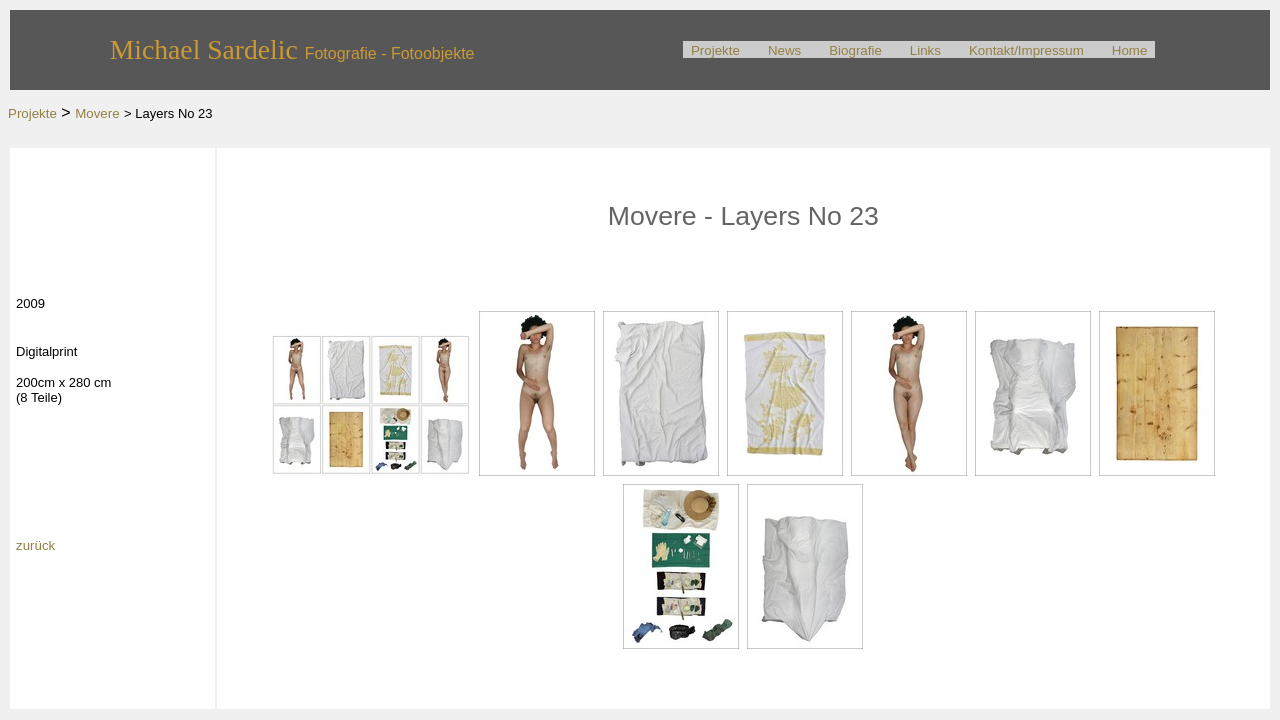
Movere (97, 113)
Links (925, 50)
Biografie (855, 50)
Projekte (715, 50)
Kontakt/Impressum (1026, 50)
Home (1130, 50)
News (784, 50)
